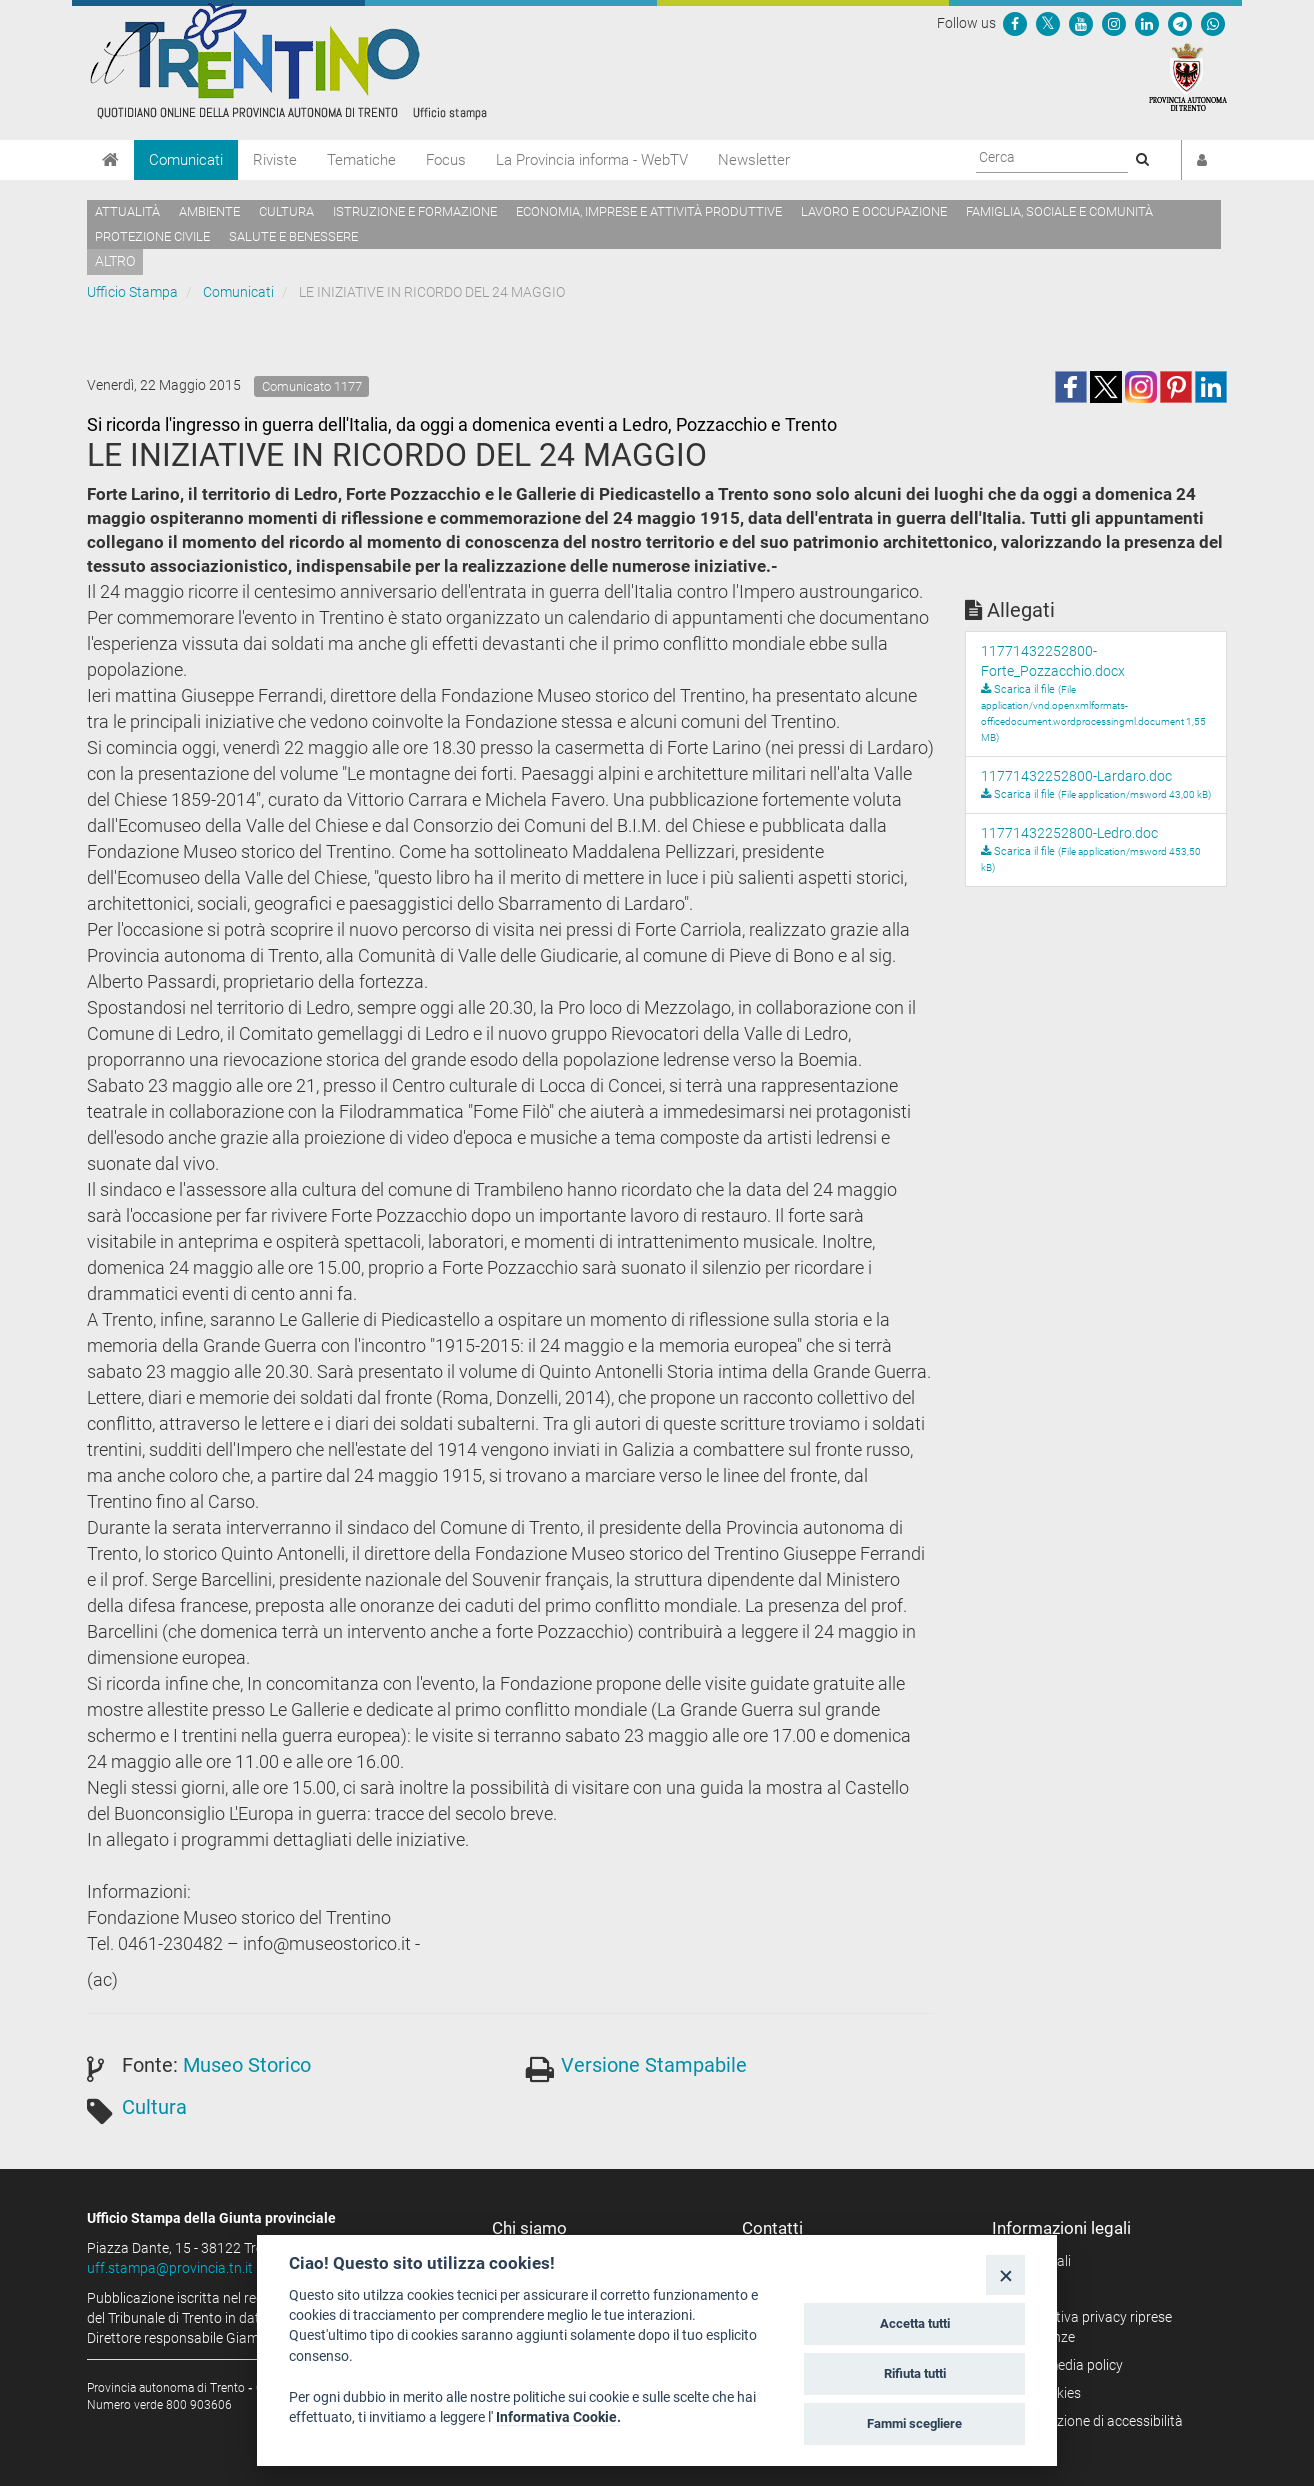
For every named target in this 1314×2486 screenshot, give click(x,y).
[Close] (1005, 2274)
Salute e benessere (293, 236)
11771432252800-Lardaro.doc (1076, 776)
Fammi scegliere (914, 2423)
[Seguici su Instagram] (1114, 23)
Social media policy (1064, 2365)
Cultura (286, 211)
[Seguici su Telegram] (1180, 23)
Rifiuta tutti (915, 2373)
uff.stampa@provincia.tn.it (170, 2268)
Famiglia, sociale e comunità (1059, 211)
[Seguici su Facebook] (1015, 23)
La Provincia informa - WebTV (592, 160)
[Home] (110, 160)
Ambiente (209, 211)
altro (115, 261)
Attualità (127, 211)
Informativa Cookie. (558, 2417)
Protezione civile (152, 236)
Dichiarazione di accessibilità (1094, 2421)
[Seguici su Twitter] (1048, 23)
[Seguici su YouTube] (1081, 23)
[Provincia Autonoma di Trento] (1188, 76)
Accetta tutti (915, 2323)
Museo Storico (247, 2065)
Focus (446, 160)
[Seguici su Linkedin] (1147, 23)
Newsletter (754, 160)
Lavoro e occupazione (874, 211)
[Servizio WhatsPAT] (1213, 23)
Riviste (275, 160)
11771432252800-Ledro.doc (1069, 833)
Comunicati (186, 160)
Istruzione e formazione (415, 211)
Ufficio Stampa (132, 292)
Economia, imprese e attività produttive (649, 211)
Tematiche (361, 160)
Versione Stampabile (654, 2065)
